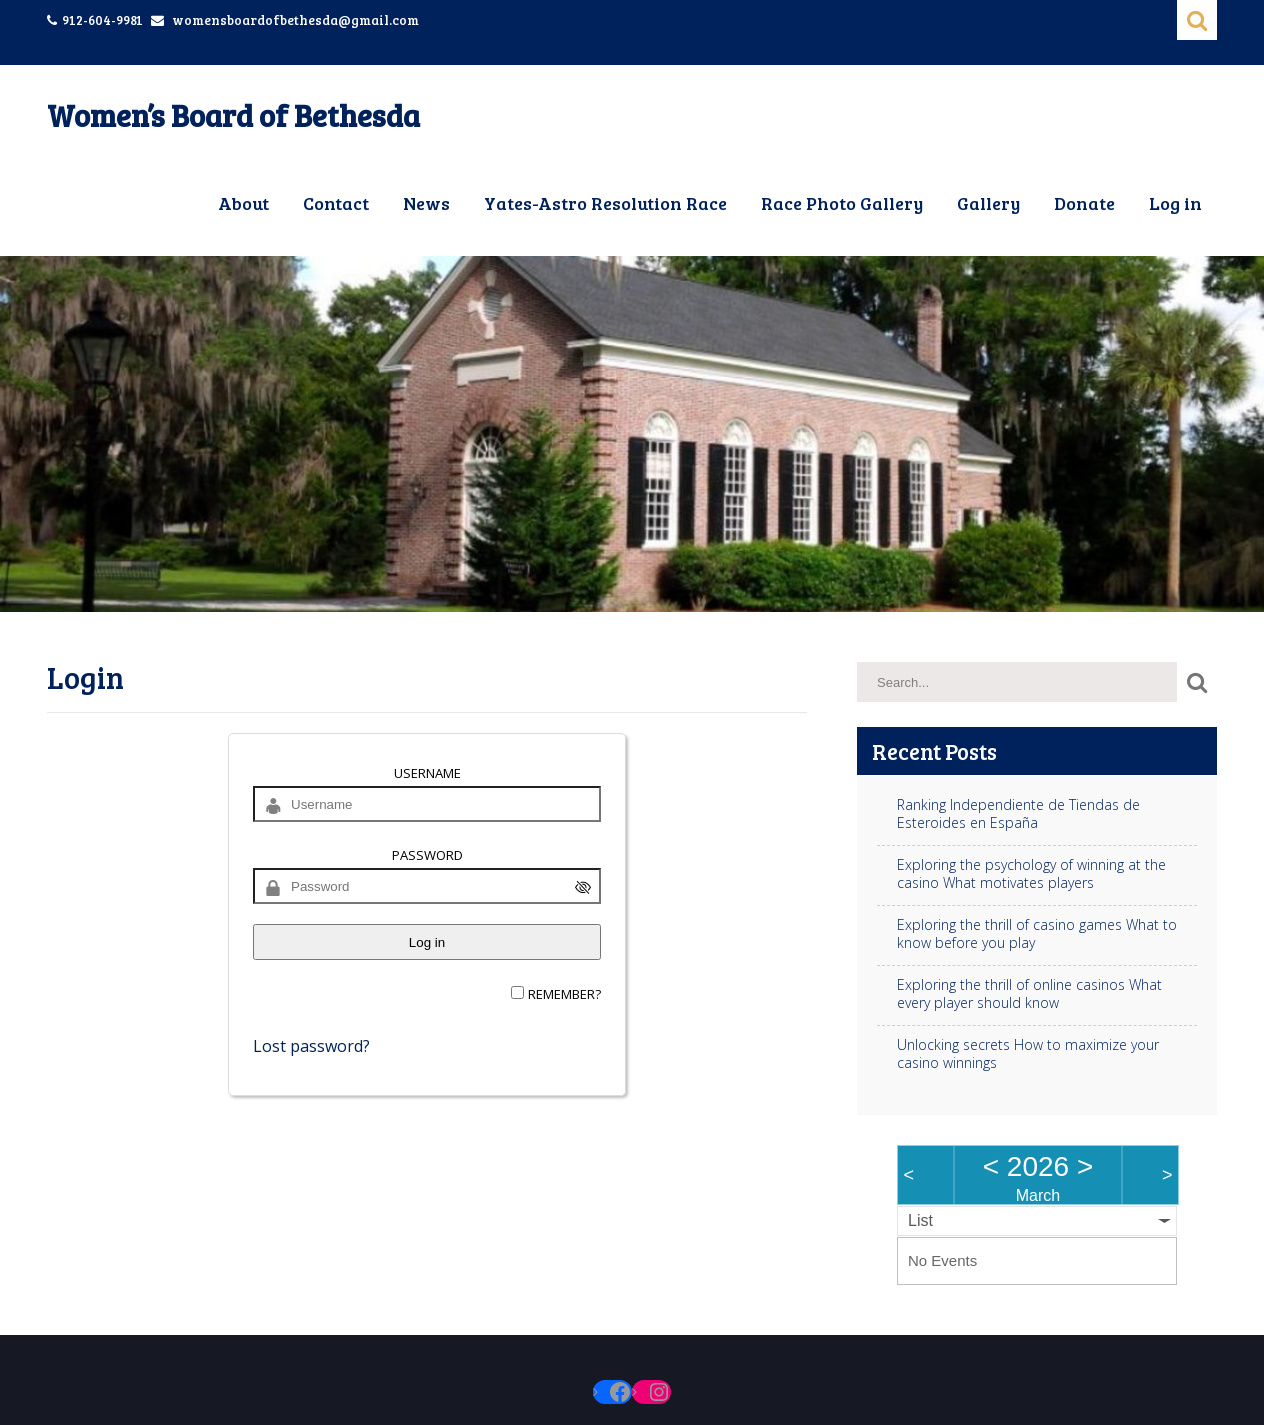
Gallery (988, 203)
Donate (1084, 203)
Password (427, 855)
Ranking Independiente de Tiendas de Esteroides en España (1018, 814)
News (426, 203)
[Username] (427, 804)
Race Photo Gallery (842, 203)
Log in (1175, 203)
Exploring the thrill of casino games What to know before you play (1037, 934)
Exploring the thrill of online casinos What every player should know (1029, 994)
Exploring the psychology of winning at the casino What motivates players (1031, 874)
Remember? (564, 994)
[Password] (427, 886)
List (920, 1220)
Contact (336, 203)
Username (427, 773)
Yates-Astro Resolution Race (605, 203)
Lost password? (311, 1046)
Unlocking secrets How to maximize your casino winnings (1028, 1054)
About (243, 203)
